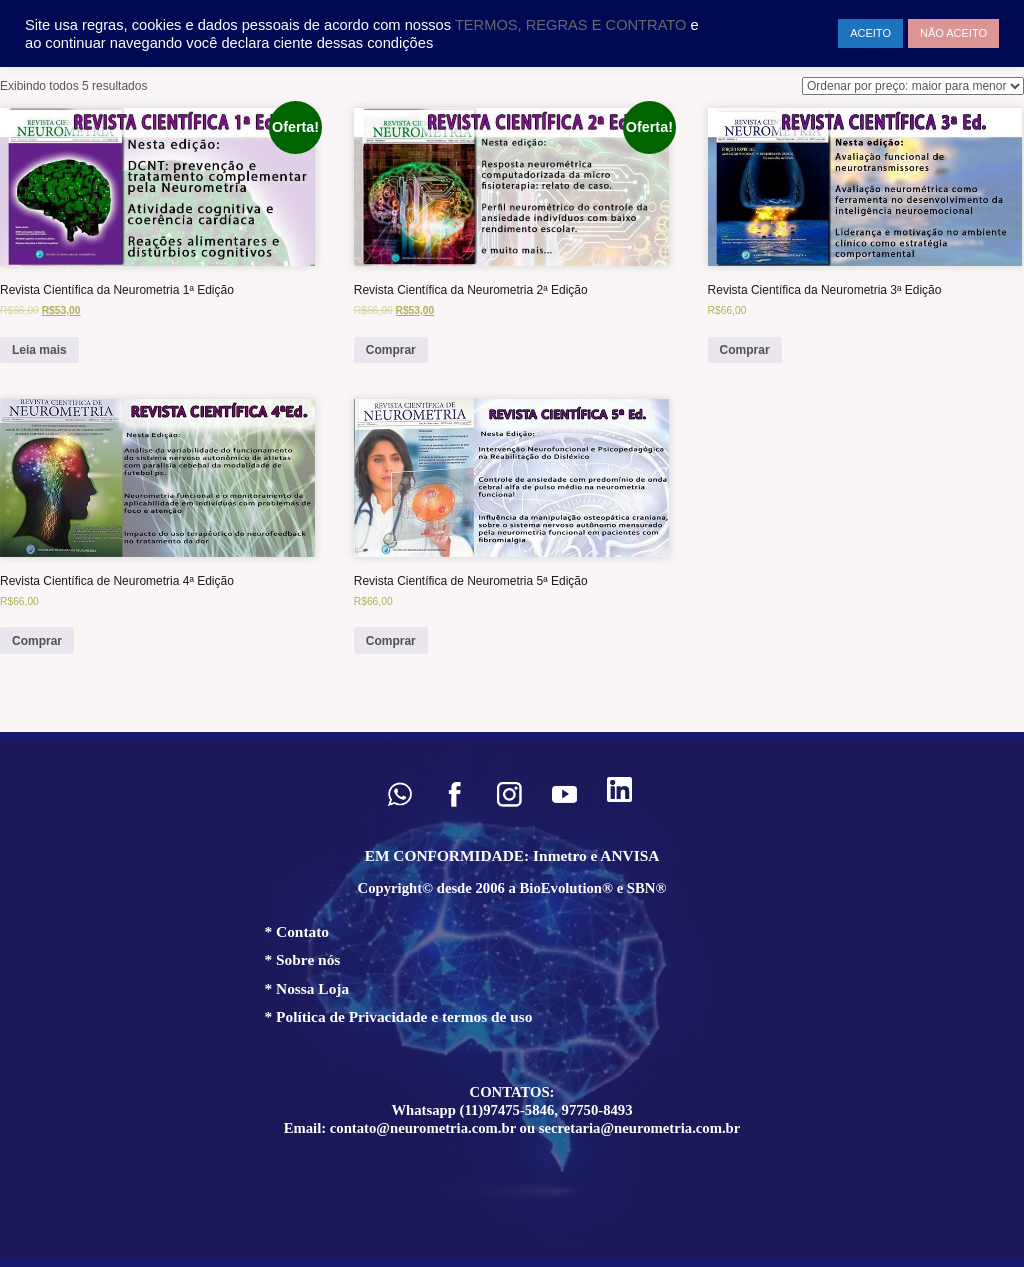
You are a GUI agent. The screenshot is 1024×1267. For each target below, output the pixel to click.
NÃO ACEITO (953, 33)
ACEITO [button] (870, 33)
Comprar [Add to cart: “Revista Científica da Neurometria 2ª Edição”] (391, 350)
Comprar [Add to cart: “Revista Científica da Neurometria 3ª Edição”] (745, 350)
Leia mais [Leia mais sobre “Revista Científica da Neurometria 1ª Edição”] (39, 350)
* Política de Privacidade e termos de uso (399, 1016)
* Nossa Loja (307, 988)
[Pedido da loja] (913, 86)
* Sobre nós (303, 959)
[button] (399, 794)
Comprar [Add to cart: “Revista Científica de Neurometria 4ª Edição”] (37, 641)
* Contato (297, 931)
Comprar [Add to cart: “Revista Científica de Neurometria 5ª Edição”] (391, 641)
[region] (512, 999)
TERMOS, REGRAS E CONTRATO (573, 25)
